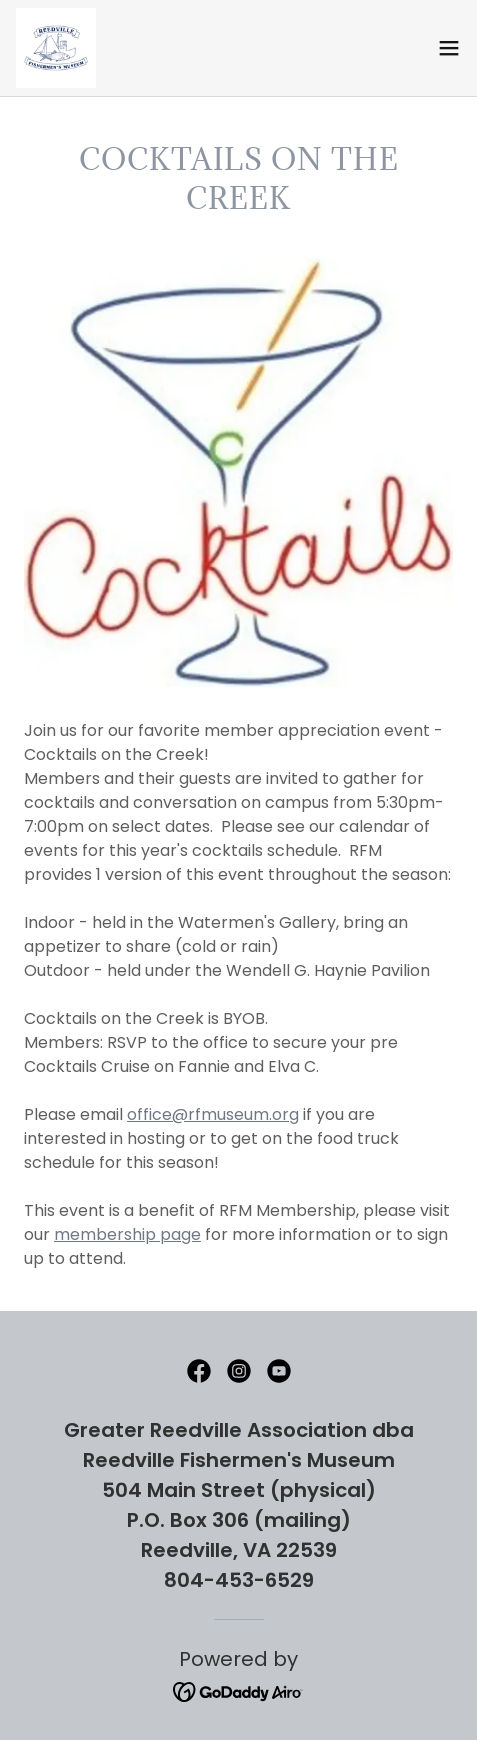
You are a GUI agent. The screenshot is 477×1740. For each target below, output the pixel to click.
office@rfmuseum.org (213, 1114)
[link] (56, 48)
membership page (127, 1234)
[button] (449, 48)
